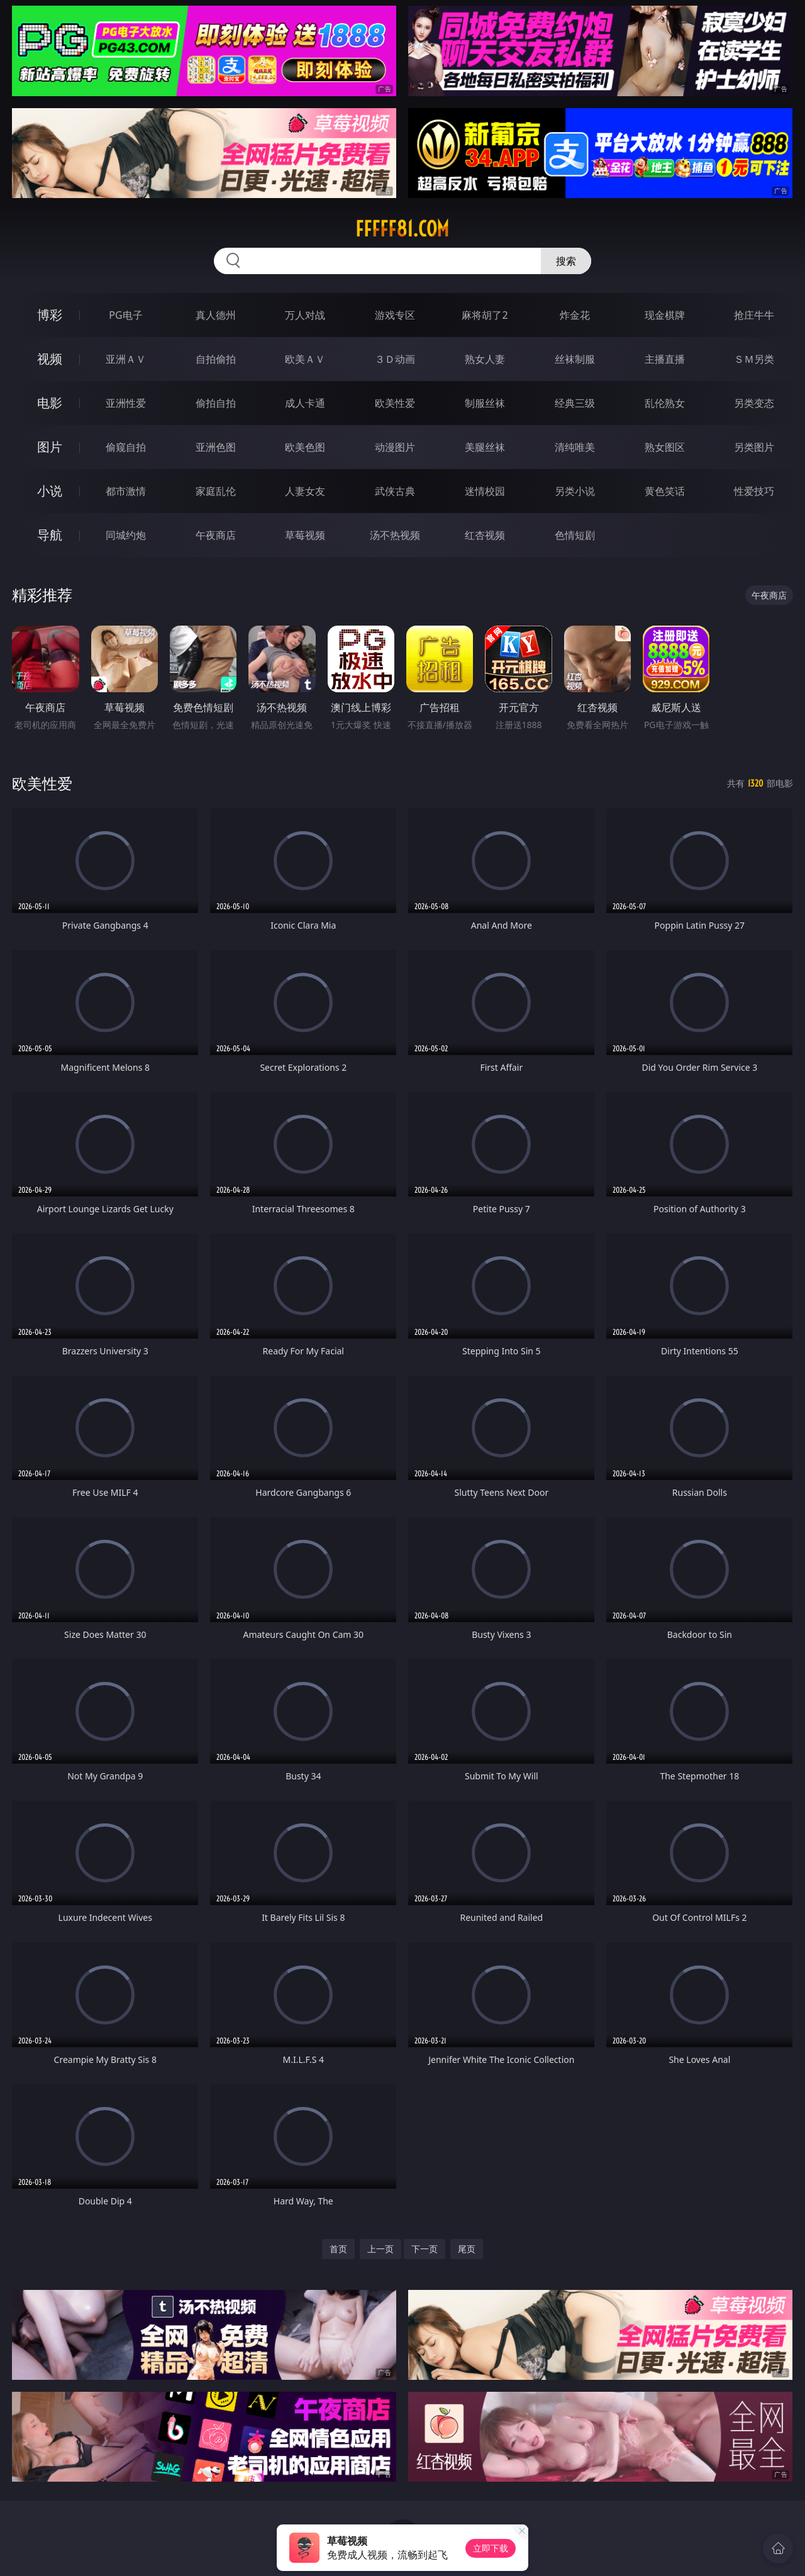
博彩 (49, 314)
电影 (49, 402)
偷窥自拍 (126, 447)
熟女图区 (665, 447)
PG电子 (125, 315)
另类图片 (754, 447)
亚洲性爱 (126, 403)
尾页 (466, 2249)
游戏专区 (395, 315)
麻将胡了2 (485, 315)
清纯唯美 (575, 447)
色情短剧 (575, 535)
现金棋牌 (665, 315)
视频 (49, 358)
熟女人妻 (485, 359)
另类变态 (754, 403)
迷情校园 (485, 491)
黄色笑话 (665, 491)
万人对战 (305, 315)
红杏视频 (485, 535)
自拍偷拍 (216, 359)
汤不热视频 (395, 535)
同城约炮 (126, 535)
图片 (49, 446)
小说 (49, 490)
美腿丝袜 (485, 447)
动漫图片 (395, 447)
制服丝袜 (485, 403)
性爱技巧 (754, 491)
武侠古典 (395, 491)
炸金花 (575, 315)
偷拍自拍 (216, 403)
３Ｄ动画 (395, 359)
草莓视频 (305, 535)
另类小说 (575, 491)
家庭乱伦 (216, 491)
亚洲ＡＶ (126, 359)
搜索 (566, 261)
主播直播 (665, 359)
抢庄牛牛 (754, 315)
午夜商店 (216, 535)
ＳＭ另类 (754, 359)
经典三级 (575, 403)
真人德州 (216, 315)
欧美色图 (305, 447)
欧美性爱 (395, 403)
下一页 (424, 2249)
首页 (338, 2249)
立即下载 (490, 2548)
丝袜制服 (575, 359)
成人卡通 (305, 403)
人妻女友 (305, 491)
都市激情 (126, 491)
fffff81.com (402, 228)
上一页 (380, 2249)
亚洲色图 (216, 447)
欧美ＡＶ (305, 359)
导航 (49, 534)
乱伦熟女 (665, 403)
